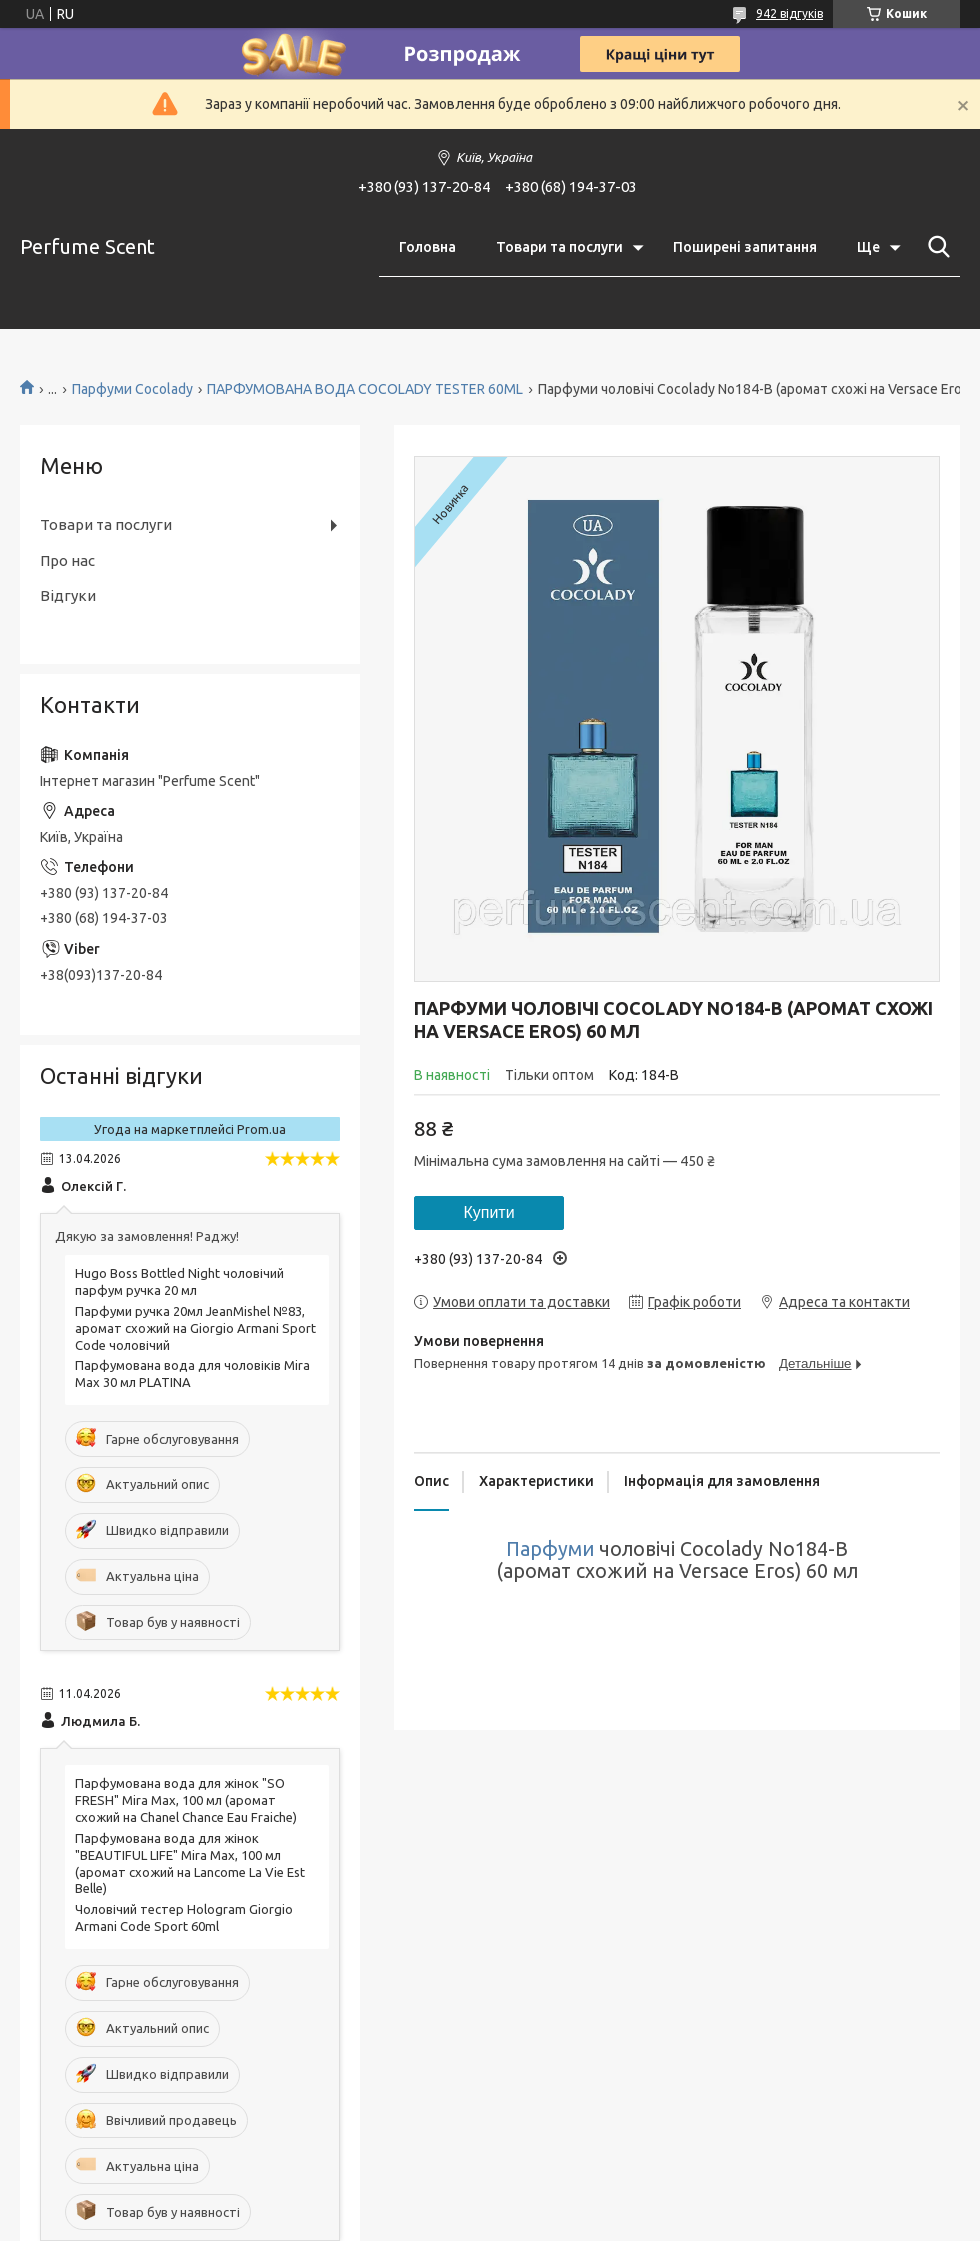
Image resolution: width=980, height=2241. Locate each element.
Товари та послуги (559, 247)
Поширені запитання (745, 247)
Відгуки (68, 595)
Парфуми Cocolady (132, 389)
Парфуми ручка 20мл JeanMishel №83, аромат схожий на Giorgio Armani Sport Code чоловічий (195, 1328)
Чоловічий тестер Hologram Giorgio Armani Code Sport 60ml (184, 1917)
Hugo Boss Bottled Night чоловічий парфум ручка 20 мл (179, 1281)
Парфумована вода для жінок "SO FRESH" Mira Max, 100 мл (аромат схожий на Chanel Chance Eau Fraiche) (186, 1800)
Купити (488, 1212)
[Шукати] (935, 247)
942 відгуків (789, 13)
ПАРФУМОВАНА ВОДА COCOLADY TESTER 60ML (365, 389)
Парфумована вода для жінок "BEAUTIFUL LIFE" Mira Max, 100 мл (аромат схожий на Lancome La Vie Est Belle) (190, 1863)
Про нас (67, 560)
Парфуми (550, 1549)
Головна (427, 247)
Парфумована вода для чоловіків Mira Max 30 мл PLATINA (192, 1373)
